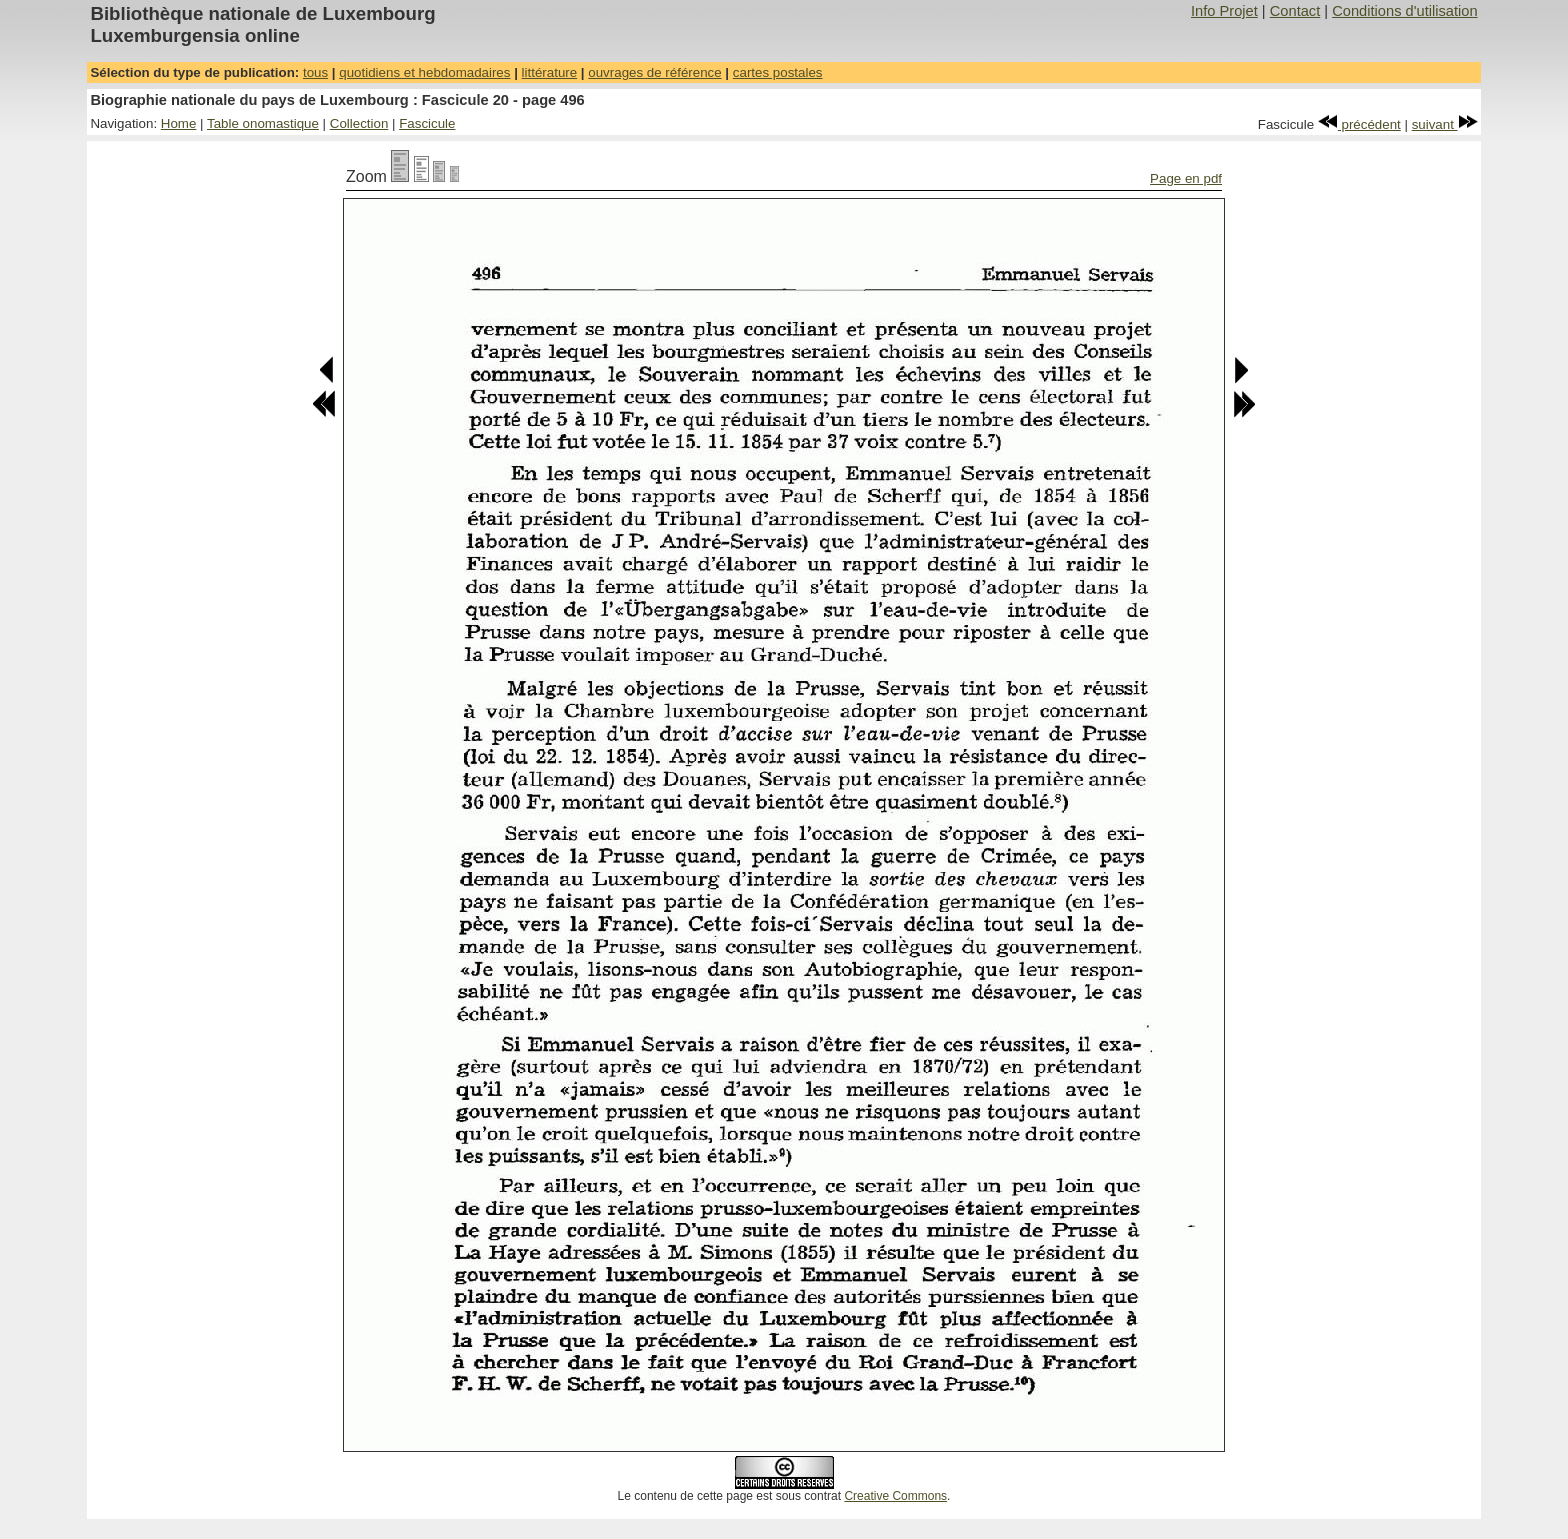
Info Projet (1224, 11)
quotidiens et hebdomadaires (424, 72)
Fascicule (427, 123)
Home (179, 123)
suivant (1445, 124)
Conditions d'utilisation (1404, 11)
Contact (1295, 11)
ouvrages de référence (654, 72)
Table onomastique (263, 123)
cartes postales (778, 72)
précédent (1359, 124)
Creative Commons (895, 1496)
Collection (359, 123)
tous (315, 72)
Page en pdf (1186, 178)
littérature (550, 72)
